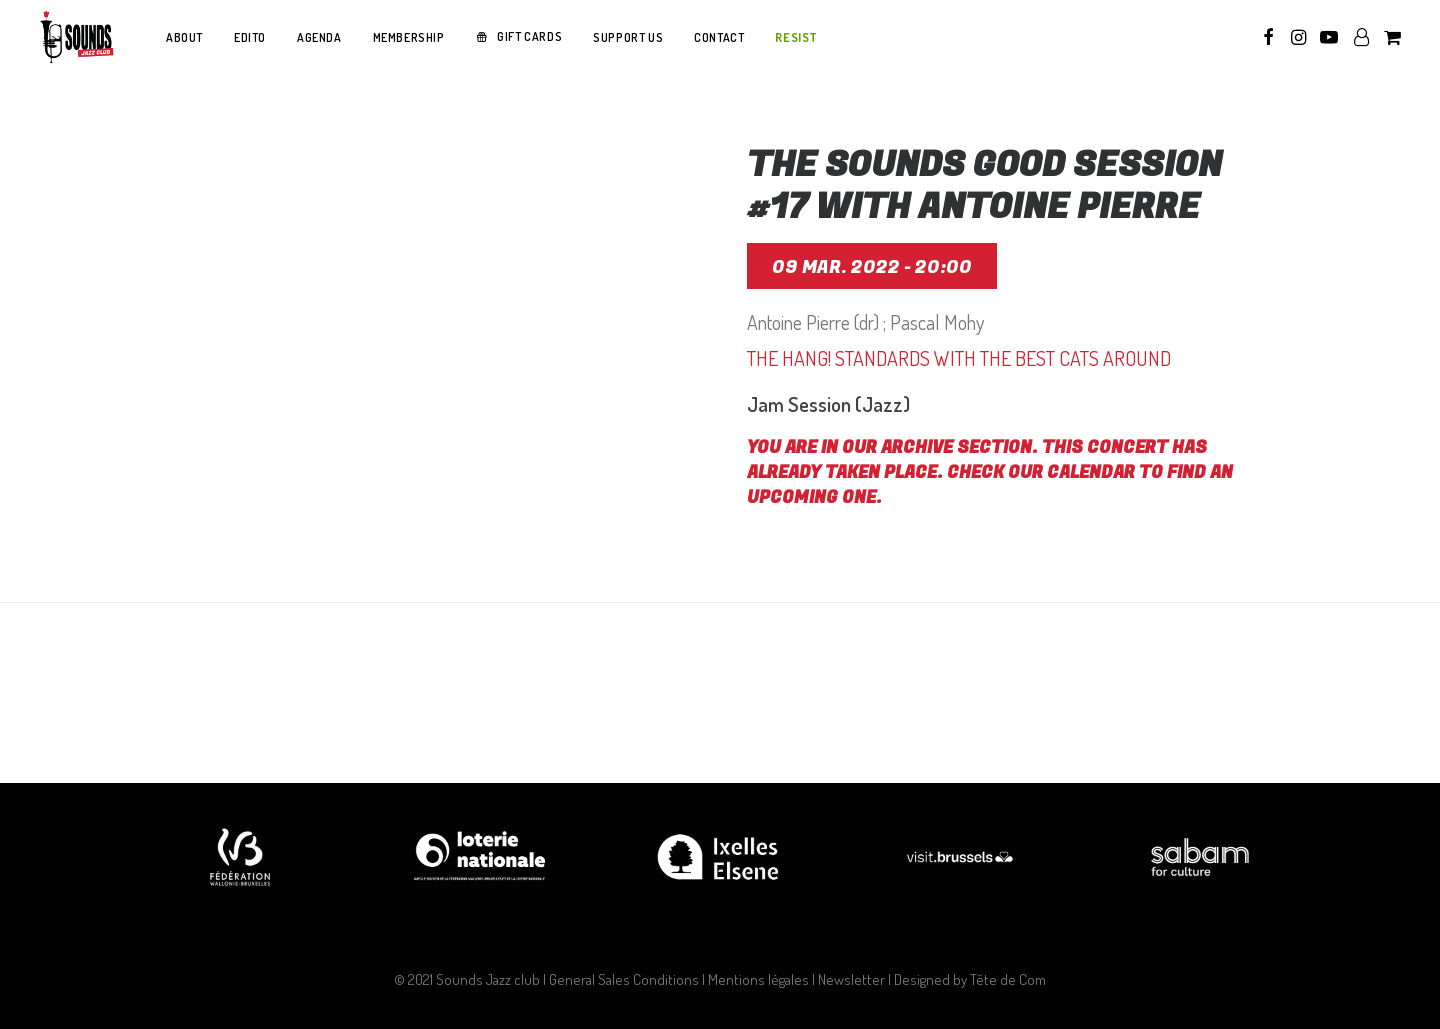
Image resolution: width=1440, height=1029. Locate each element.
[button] (1268, 37)
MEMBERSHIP (409, 37)
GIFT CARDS (529, 36)
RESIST (796, 37)
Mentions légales (758, 979)
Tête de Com (1008, 979)
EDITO (250, 37)
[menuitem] (184, 38)
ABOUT (184, 37)
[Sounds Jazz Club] (76, 37)
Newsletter (851, 979)
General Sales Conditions (624, 979)
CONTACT (719, 37)
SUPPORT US (628, 37)
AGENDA (319, 37)
